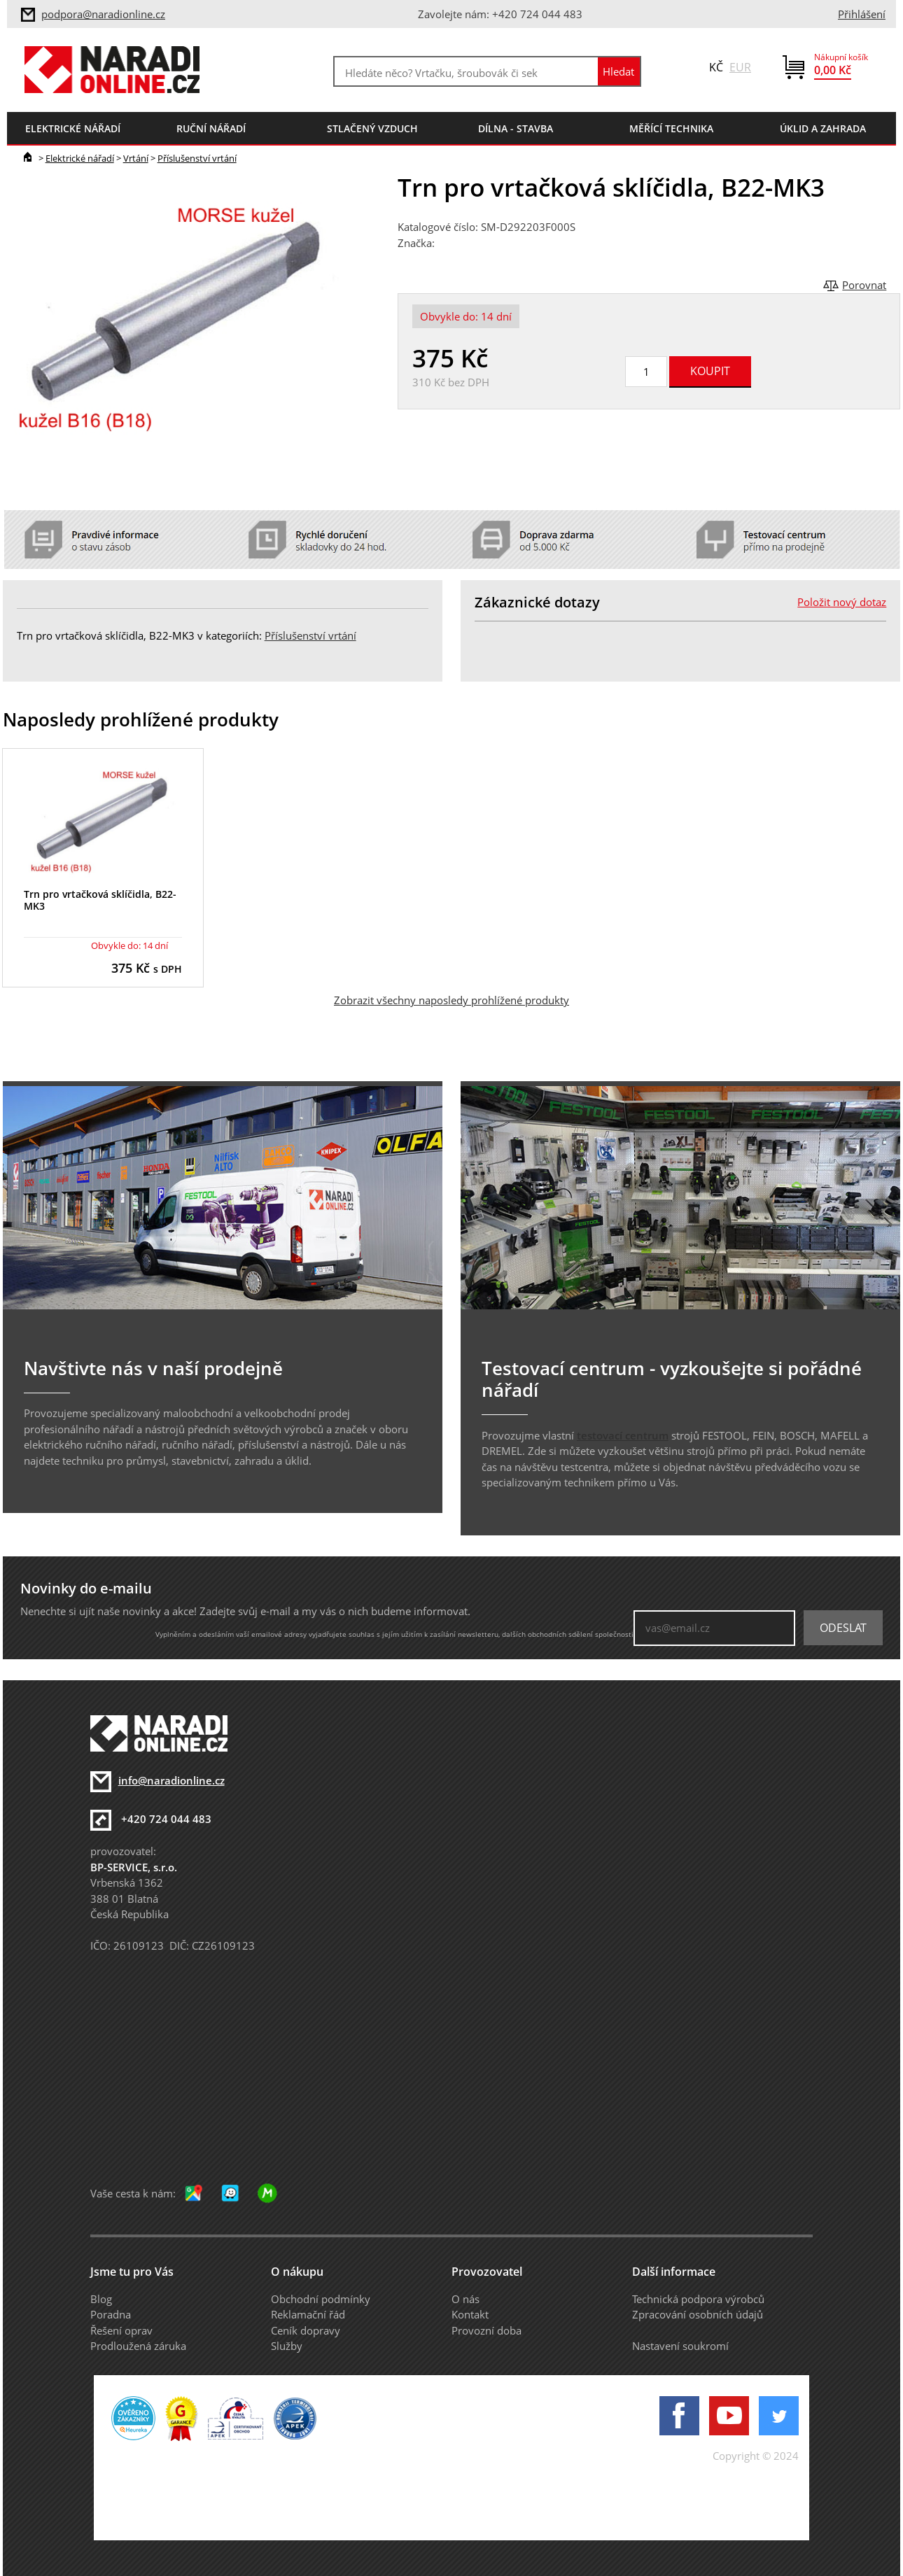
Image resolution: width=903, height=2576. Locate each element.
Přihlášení (862, 14)
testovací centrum (622, 1435)
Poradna (110, 2314)
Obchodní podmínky (320, 2299)
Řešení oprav (121, 2330)
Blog (101, 2299)
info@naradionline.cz (171, 1780)
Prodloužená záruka (138, 2346)
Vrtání (135, 158)
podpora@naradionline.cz (103, 14)
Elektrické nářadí (80, 158)
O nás (465, 2299)
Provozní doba (486, 2330)
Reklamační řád (308, 2314)
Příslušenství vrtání (197, 158)
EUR (740, 67)
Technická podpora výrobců (698, 2299)
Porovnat (864, 285)
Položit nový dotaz (841, 602)
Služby (286, 2346)
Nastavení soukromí (680, 2346)
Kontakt (470, 2314)
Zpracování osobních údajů (697, 2314)
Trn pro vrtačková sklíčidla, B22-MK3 (100, 900)
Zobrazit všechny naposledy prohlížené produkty (451, 1000)
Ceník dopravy (305, 2330)
